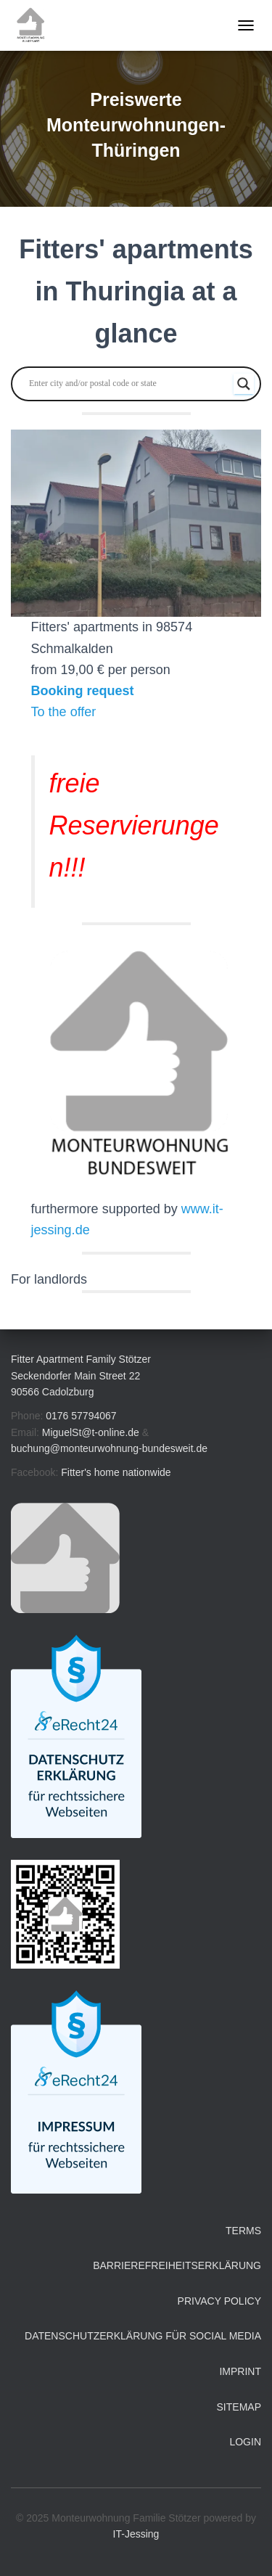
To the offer (63, 712)
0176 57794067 (81, 1416)
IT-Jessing (136, 2534)
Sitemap (239, 2407)
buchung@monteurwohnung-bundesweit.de (109, 1448)
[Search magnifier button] (244, 384)
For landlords (49, 1279)
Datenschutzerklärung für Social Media (143, 2336)
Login (245, 2442)
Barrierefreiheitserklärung (177, 2265)
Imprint (240, 2371)
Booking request (82, 691)
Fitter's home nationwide (115, 1472)
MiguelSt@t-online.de (90, 1432)
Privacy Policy (219, 2301)
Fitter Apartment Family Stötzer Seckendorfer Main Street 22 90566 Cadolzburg (81, 1375)
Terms (243, 2230)
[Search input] (129, 384)
